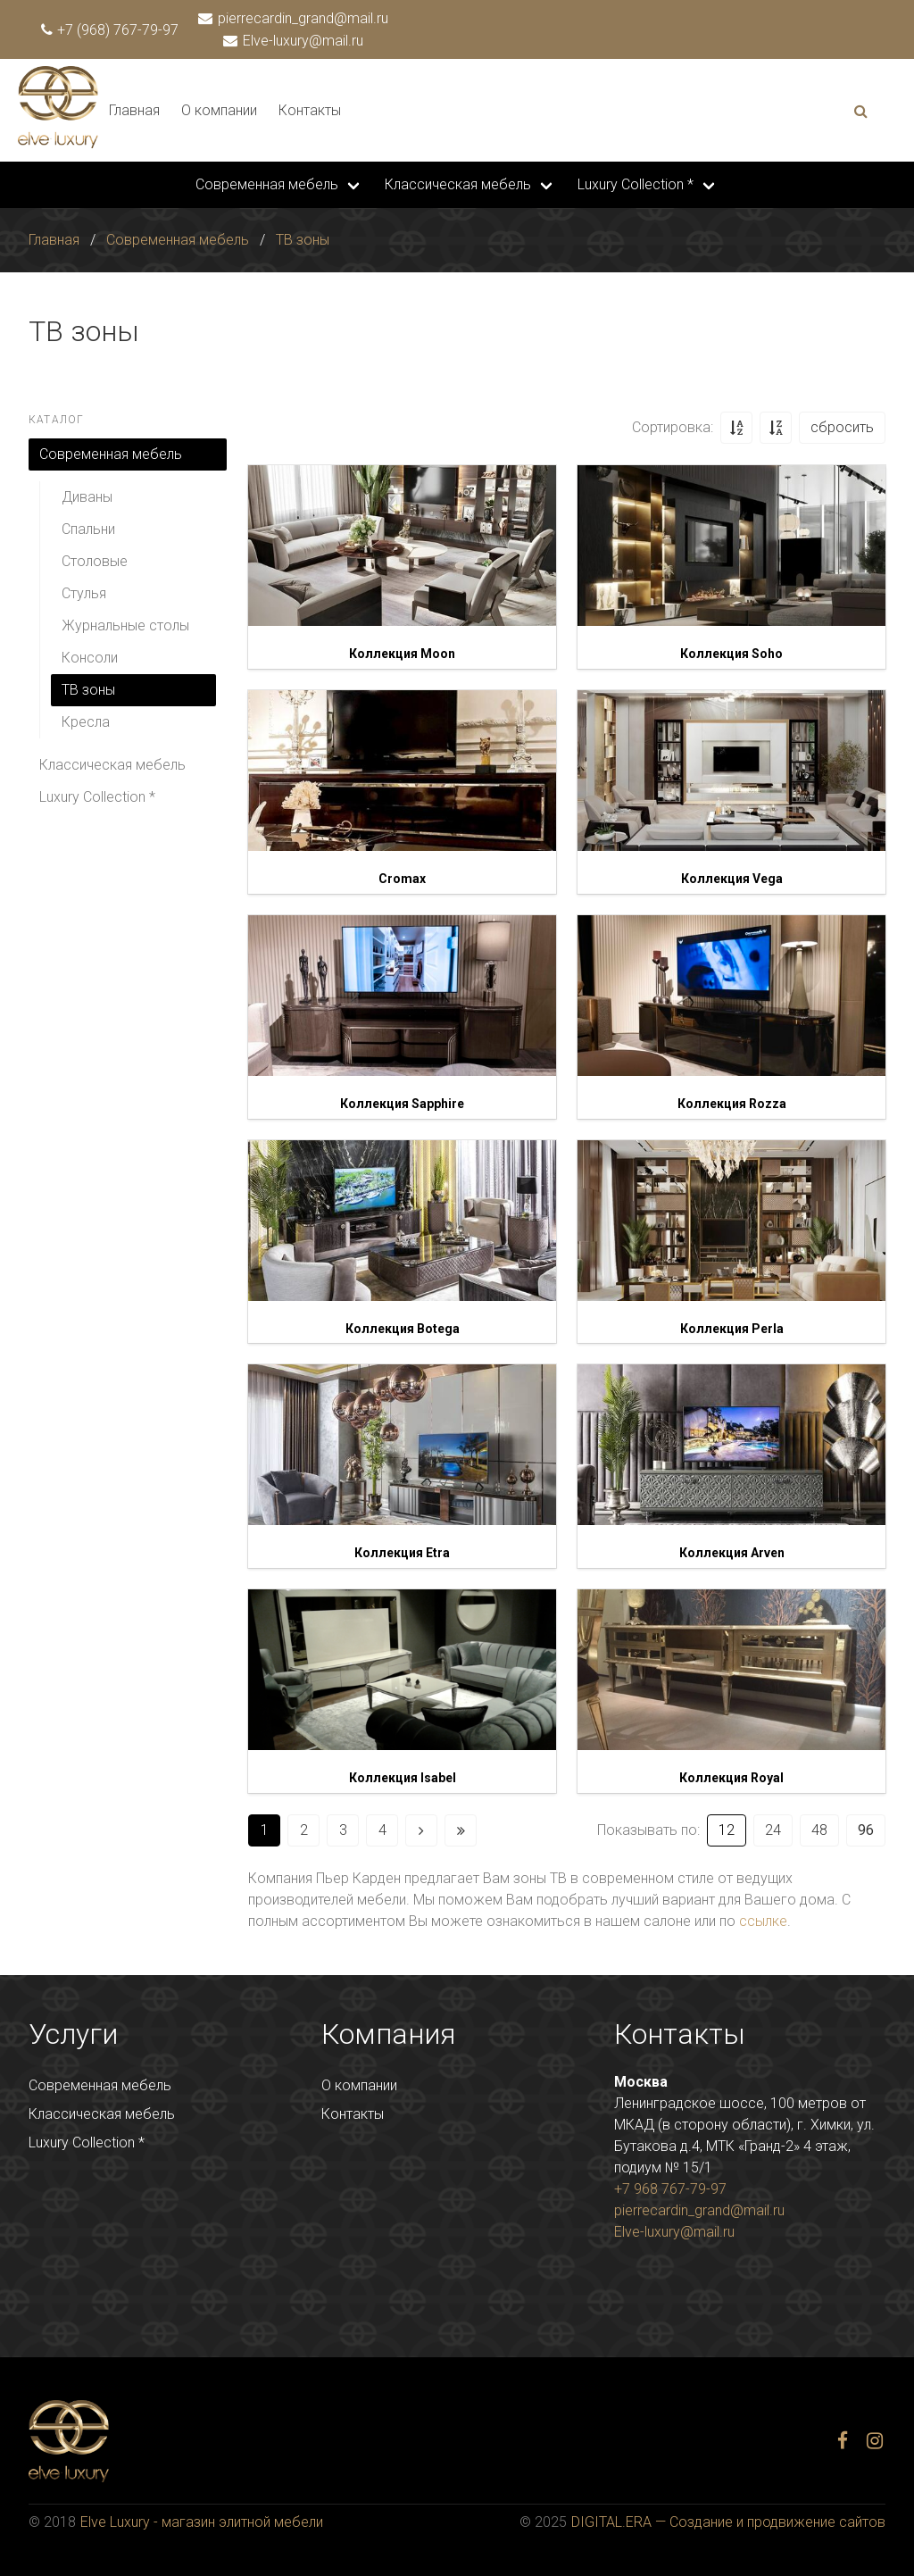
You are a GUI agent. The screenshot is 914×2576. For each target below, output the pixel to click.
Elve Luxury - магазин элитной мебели (201, 2521)
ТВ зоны (302, 239)
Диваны (87, 496)
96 (866, 1830)
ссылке (763, 1921)
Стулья (84, 593)
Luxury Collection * (635, 184)
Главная (134, 110)
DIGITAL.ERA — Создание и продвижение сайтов (728, 2521)
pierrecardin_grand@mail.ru (294, 18)
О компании (219, 110)
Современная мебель (266, 184)
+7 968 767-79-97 (670, 2188)
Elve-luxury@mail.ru (294, 40)
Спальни (88, 529)
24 (773, 1830)
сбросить (842, 427)
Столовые (95, 561)
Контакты (309, 110)
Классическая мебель (458, 184)
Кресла (86, 721)
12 (727, 1830)
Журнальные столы (125, 625)
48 (819, 1830)
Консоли (90, 657)
